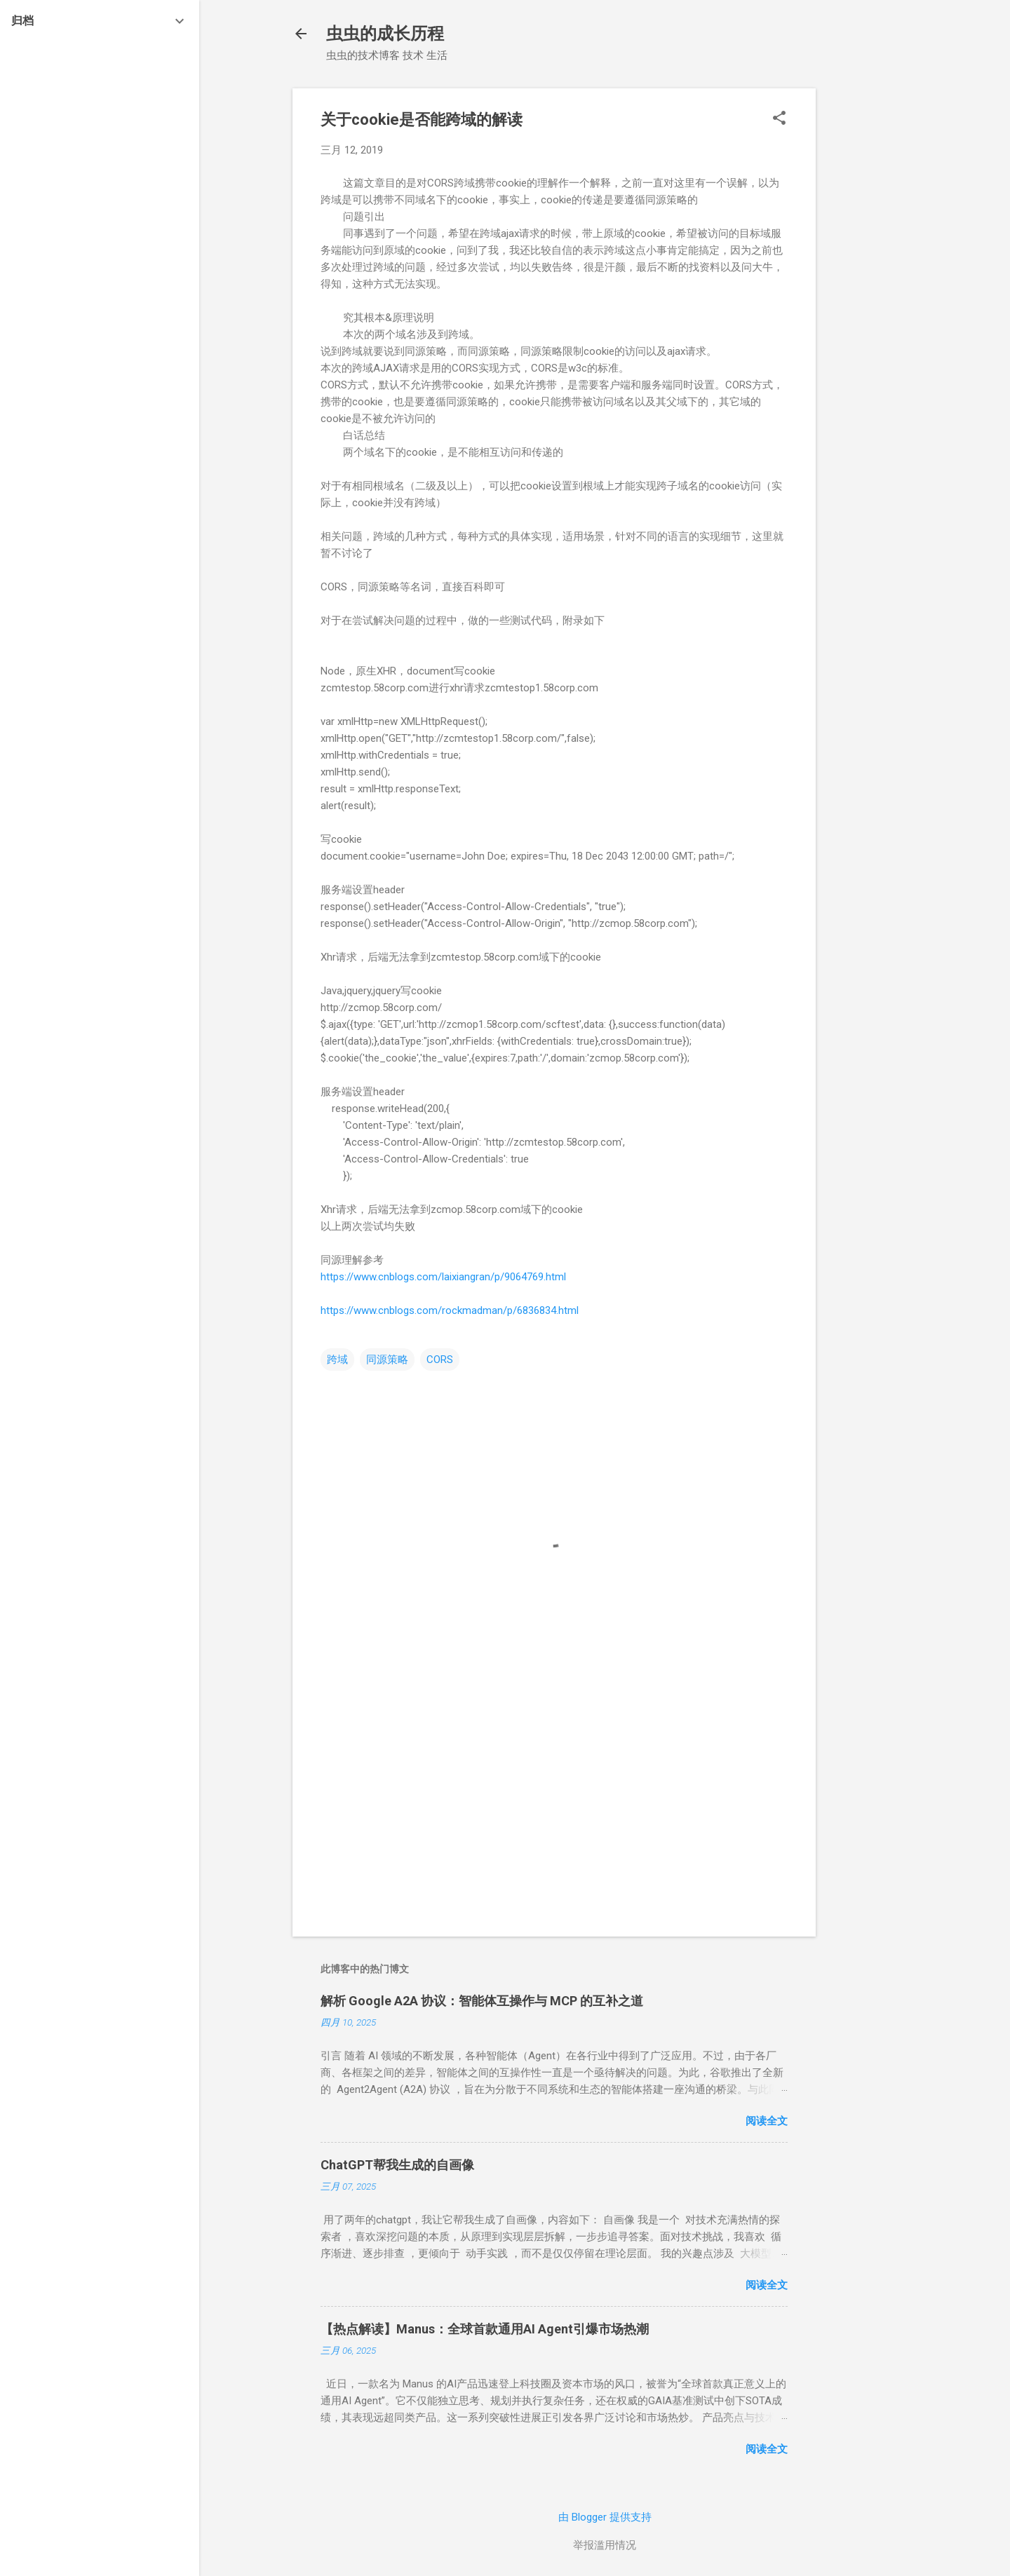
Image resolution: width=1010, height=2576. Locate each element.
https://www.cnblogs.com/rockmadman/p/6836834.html (450, 1310)
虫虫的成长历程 (385, 33)
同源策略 (387, 1359)
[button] (779, 119)
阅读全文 (767, 2121)
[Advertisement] (872, 298)
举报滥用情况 (604, 2545)
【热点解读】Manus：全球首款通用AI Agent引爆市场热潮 (485, 2328)
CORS (439, 1359)
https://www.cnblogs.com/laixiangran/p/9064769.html (443, 1276)
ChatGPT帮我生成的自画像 (397, 2164)
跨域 (337, 1359)
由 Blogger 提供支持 (605, 2517)
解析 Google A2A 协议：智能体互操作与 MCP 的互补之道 (482, 2000)
